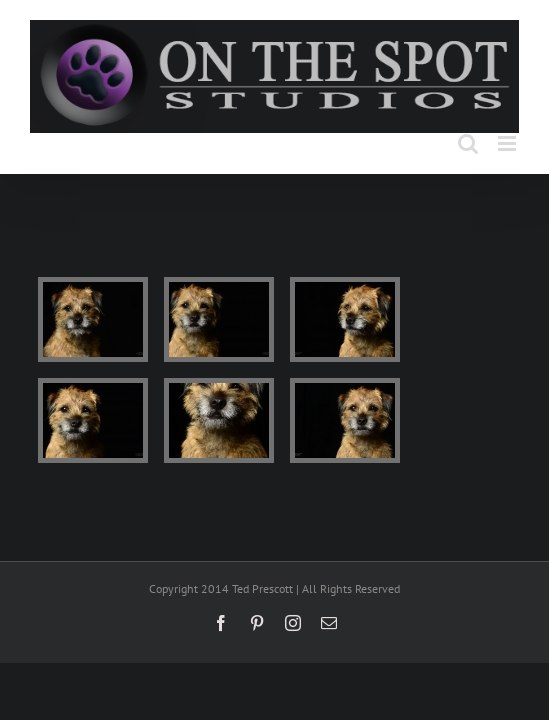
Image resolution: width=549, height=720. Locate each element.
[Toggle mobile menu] (508, 143)
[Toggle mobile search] (468, 143)
